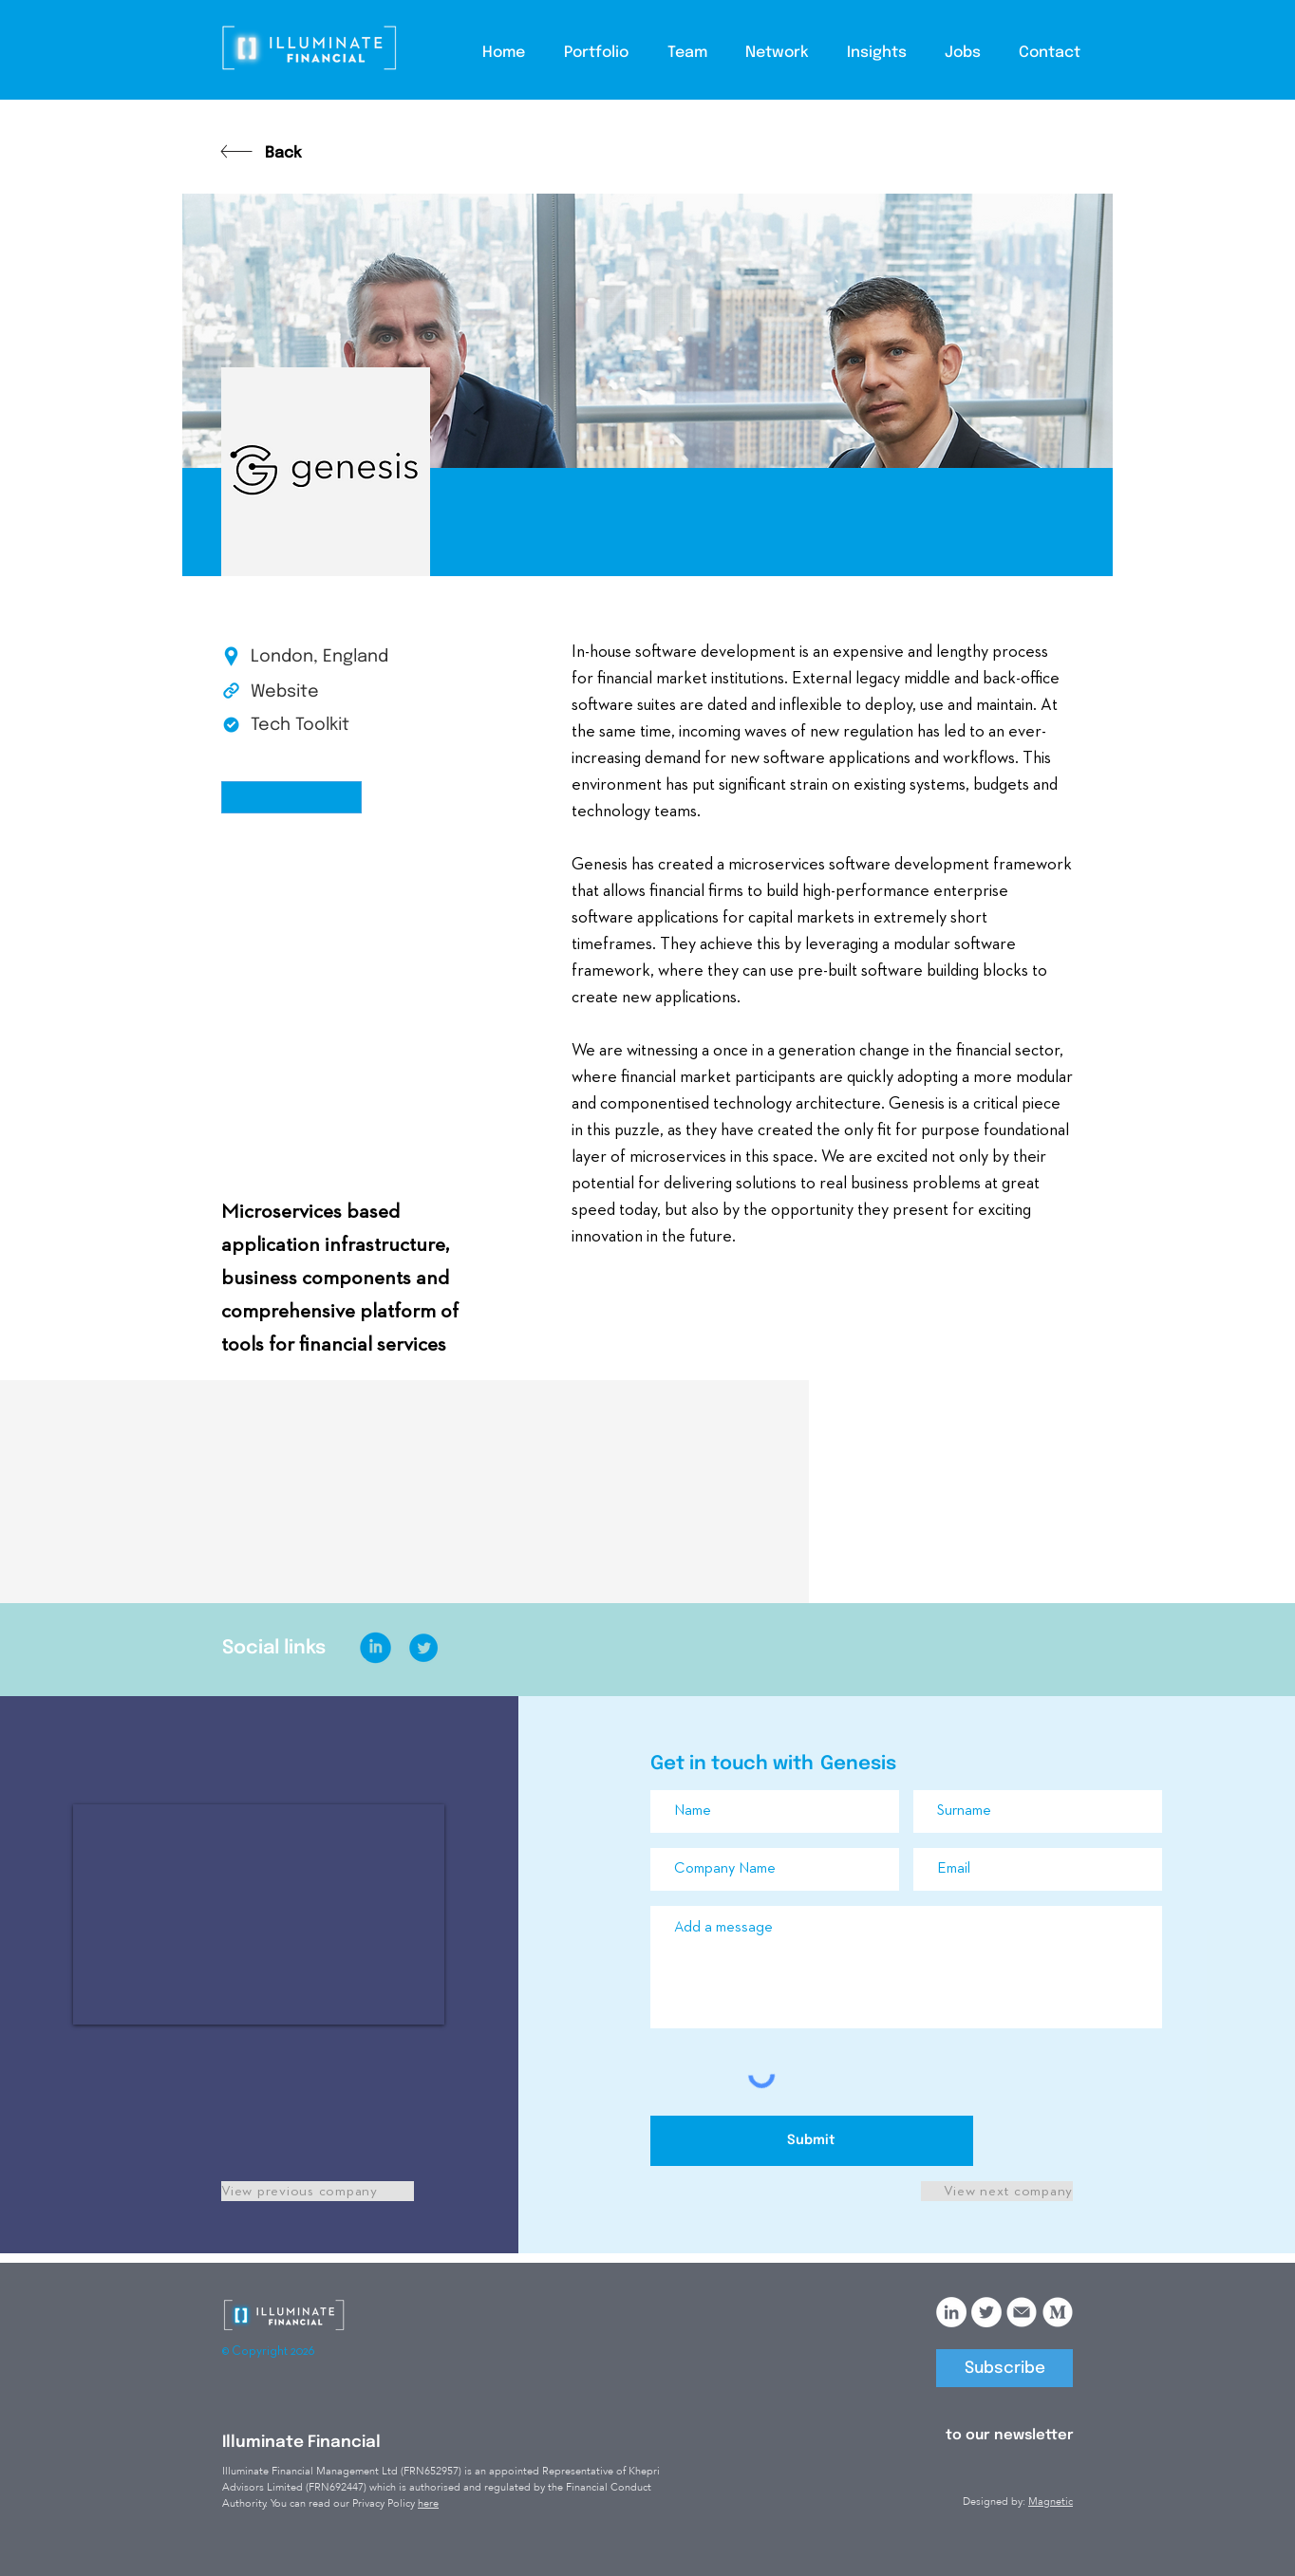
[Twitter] (986, 2312)
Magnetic (1050, 2501)
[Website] (318, 693)
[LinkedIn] (951, 2312)
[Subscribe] (1004, 2368)
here (428, 2503)
